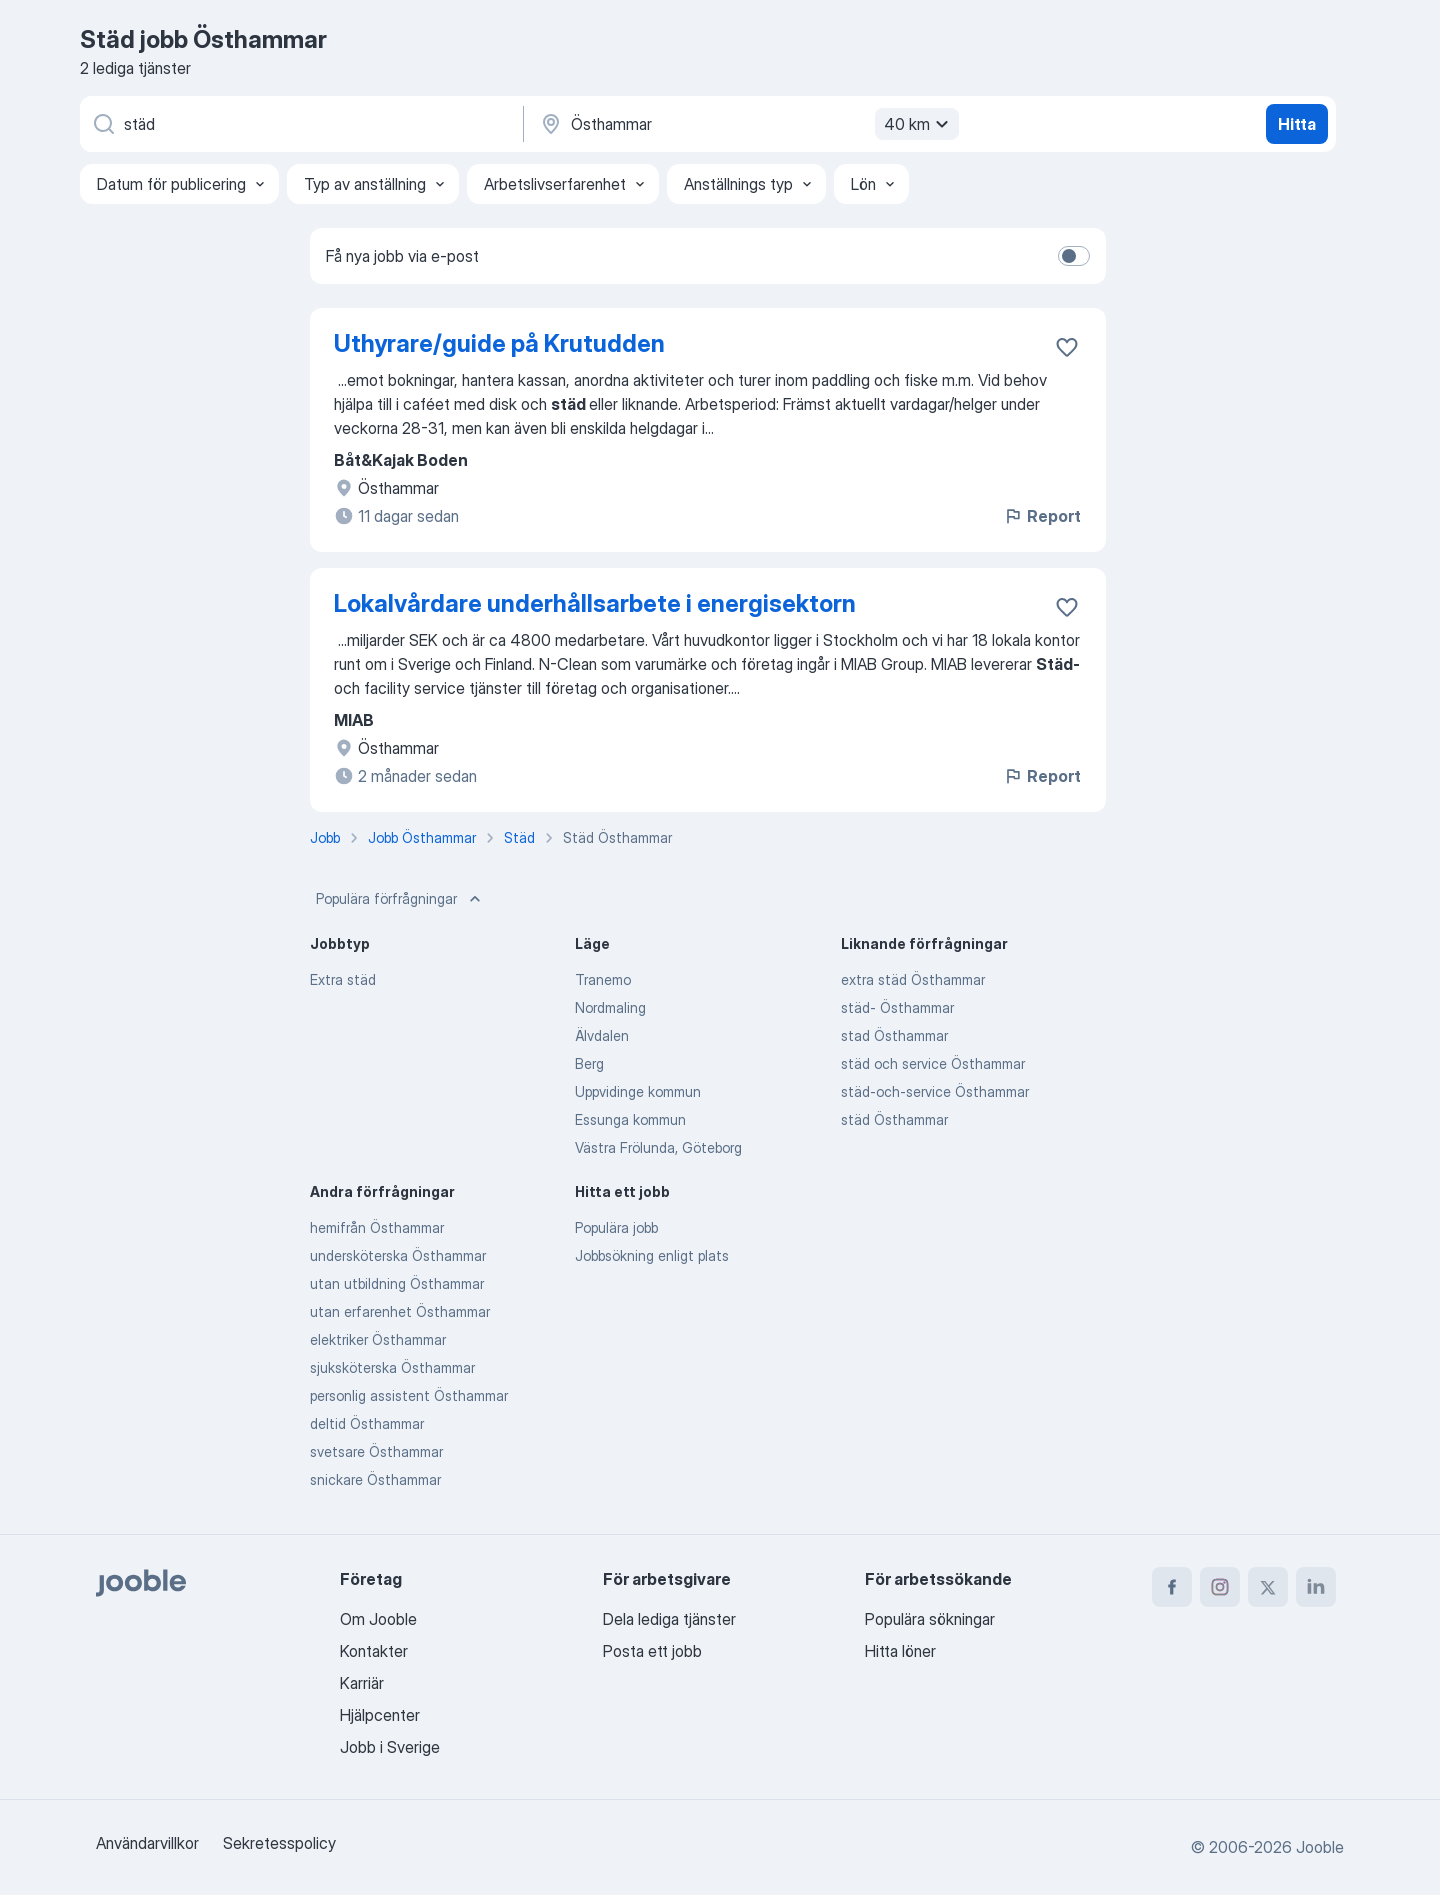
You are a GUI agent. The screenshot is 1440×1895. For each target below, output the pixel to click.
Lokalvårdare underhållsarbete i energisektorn (595, 603)
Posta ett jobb (652, 1651)
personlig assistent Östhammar (409, 1395)
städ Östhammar (894, 1119)
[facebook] (1172, 1587)
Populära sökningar (930, 1619)
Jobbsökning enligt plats (652, 1255)
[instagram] (1220, 1587)
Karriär (362, 1683)
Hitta (1297, 124)
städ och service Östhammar (933, 1063)
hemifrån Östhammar (377, 1227)
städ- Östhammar (897, 1007)
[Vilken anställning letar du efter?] (300, 124)
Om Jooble (378, 1619)
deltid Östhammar (367, 1423)
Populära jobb (616, 1227)
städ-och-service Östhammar (935, 1091)
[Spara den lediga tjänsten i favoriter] (1067, 347)
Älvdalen (602, 1035)
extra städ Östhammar (913, 979)
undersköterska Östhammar (398, 1255)
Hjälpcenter (380, 1715)
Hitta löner (900, 1651)
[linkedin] (1316, 1587)
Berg (589, 1063)
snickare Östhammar (375, 1479)
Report (1042, 516)
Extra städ (343, 979)
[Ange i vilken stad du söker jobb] (747, 124)
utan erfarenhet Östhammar (400, 1311)
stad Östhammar (894, 1035)
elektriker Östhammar (378, 1339)
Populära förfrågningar (400, 899)
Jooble (1320, 1847)
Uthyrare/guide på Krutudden (499, 343)
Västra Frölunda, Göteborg (658, 1147)
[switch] (1074, 256)
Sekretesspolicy (279, 1843)
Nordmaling (610, 1007)
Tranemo (603, 979)
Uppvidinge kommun (638, 1091)
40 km (919, 124)
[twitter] (1268, 1587)
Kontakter (374, 1651)
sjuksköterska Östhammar (392, 1367)
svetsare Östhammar (376, 1451)
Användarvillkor (147, 1843)
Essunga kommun (630, 1119)
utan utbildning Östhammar (397, 1283)
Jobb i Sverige (390, 1747)
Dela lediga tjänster (669, 1619)
